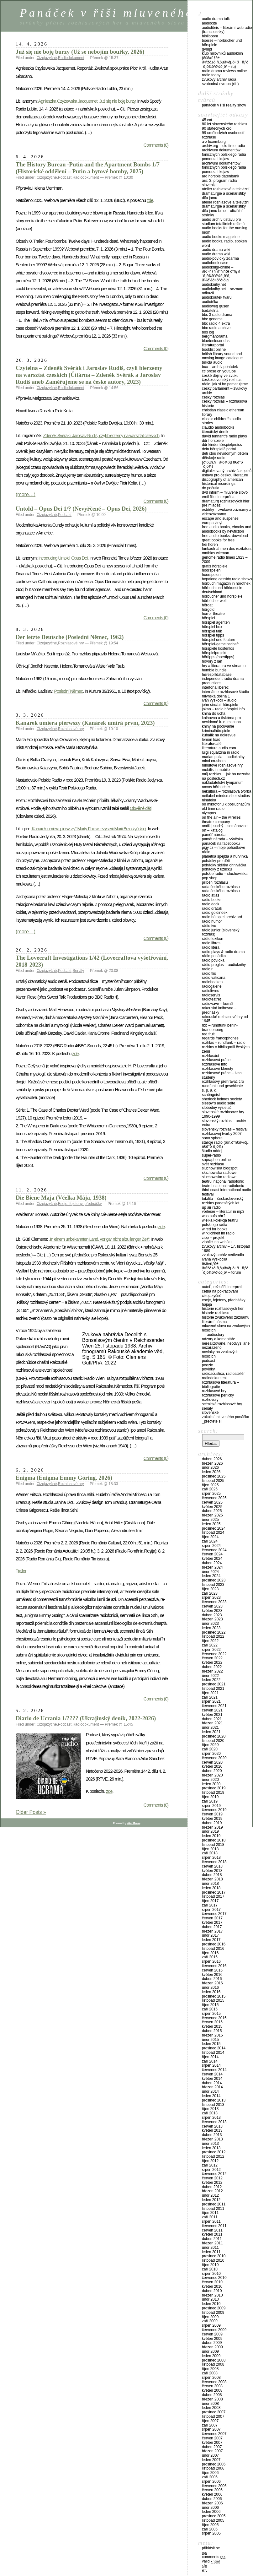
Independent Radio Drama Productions (223, 680)
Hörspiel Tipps (213, 635)
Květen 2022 (212, 1662)
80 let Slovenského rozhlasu (225, 124)
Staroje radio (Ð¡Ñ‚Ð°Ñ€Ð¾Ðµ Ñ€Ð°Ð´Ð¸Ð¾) (225, 1144)
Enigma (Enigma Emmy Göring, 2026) (64, 1477)
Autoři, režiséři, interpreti (222, 1287)
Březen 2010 (212, 2295)
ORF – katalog (212, 830)
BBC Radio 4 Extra (216, 323)
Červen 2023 (212, 1606)
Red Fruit (208, 1034)
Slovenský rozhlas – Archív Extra (224, 1123)
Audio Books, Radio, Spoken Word (224, 243)
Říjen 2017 (210, 1901)
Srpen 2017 (211, 1909)
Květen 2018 (212, 1870)
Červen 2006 (212, 2490)
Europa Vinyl (212, 523)
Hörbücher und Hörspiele (222, 596)
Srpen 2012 (211, 2169)
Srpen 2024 (211, 1545)
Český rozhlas (213, 397)
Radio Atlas (210, 895)
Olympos (209, 813)
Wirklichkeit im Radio (218, 1233)
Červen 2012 (212, 2178)
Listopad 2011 (213, 2208)
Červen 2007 (212, 2438)
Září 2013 (210, 2113)
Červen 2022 (212, 1658)
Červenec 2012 (214, 2174)
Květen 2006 (212, 2494)
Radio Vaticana (213, 977)
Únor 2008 (210, 2403)
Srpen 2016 (211, 1961)
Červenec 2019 (214, 1810)
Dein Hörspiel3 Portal (219, 449)
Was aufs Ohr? (213, 1216)
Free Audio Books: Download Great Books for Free (225, 538)
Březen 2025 (212, 1515)
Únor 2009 (210, 2351)
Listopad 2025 (213, 1480)
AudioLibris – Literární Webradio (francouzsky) (227, 29)
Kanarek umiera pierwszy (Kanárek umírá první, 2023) (85, 722)
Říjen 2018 (210, 1849)
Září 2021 (210, 1697)
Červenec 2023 (214, 1602)
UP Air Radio (211, 1207)
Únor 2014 (210, 2091)
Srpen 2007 (211, 2429)
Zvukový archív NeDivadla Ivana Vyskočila (223, 1257)
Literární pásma (214, 1322)
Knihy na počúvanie (218, 726)
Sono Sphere (212, 1138)
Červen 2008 (212, 2386)
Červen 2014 (212, 2074)
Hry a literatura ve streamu (223, 666)
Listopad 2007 (213, 2416)
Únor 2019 (210, 1831)
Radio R (207, 969)
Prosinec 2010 (213, 2256)
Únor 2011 (210, 2247)
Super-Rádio (211, 1155)
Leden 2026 (211, 1472)
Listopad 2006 (213, 2468)
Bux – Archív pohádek (220, 367)
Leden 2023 (211, 1628)
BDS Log (208, 332)
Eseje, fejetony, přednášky (80, 1203)
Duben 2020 (212, 1771)
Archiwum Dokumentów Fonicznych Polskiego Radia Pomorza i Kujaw (224, 154)
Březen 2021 (212, 1723)
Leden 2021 (211, 1732)
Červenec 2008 (214, 2382)
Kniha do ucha (213, 713)
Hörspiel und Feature (218, 639)
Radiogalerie (212, 986)
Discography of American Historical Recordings (222, 481)
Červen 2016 (212, 1970)
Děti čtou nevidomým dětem (225, 453)
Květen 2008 (212, 2390)
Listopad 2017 (213, 1896)
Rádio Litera (210, 947)
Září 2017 (210, 1905)
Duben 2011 (212, 2239)
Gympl (207, 49)
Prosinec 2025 (213, 1476)
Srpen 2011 (211, 2221)
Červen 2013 (212, 2126)
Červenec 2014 (214, 2070)
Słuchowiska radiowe (219, 1172)
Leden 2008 (211, 2407)
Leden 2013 (211, 2148)
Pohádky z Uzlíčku (217, 869)
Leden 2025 (211, 1524)
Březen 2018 (212, 1879)
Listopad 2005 (213, 2520)
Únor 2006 (210, 2507)
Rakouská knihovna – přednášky (219, 1010)
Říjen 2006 (210, 2472)
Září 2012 (210, 2165)
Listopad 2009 (213, 2312)
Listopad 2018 (213, 1844)
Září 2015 (210, 2009)
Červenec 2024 (214, 1550)
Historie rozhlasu (215, 1313)
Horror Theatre (213, 613)
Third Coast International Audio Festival (226, 1192)
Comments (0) (156, 145)
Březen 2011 (212, 2243)
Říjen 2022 (210, 1641)
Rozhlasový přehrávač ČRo (223, 1081)
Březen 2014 (212, 2087)
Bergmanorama (214, 336)
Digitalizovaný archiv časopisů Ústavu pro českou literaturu (226, 473)
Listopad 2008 (213, 2364)
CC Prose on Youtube (219, 371)
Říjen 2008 (210, 2369)
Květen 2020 (212, 1766)
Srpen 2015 (211, 2013)
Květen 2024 (212, 1558)
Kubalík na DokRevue (218, 735)
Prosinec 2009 (213, 2308)
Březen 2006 (212, 2503)
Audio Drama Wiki (216, 249)
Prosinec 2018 (213, 1840)
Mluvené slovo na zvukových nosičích (226, 1328)
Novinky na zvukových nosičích (220, 1354)
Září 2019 (210, 1801)
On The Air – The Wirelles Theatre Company (221, 819)
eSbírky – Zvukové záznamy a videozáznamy (226, 511)
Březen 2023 (212, 1619)
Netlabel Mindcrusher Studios (226, 796)
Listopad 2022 (213, 1636)
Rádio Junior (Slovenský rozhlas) (220, 932)
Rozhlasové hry (71, 643)
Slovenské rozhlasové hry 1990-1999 (223, 1114)
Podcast (64, 177)
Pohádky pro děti (216, 861)
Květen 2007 (212, 2442)
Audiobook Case (215, 263)
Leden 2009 (211, 2356)
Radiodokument (71, 58)
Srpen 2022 (211, 1649)
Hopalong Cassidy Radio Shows (227, 579)
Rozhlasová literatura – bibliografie (220, 1384)
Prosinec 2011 (213, 2204)
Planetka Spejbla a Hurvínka (225, 856)
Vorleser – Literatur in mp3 (223, 1211)
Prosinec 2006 (213, 2464)
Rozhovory (210, 1399)
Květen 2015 (212, 2026)
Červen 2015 (212, 2022)
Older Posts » (31, 1812)
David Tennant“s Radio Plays (224, 436)
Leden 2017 (211, 1940)
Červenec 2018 (214, 1862)
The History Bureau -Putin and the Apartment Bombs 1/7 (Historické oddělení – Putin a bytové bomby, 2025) (88, 168)
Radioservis (211, 995)
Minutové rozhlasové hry (222, 765)
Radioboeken (212, 982)
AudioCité (209, 23)
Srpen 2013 (211, 2117)
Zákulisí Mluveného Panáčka (225, 1417)
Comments (213, 2557)
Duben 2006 (212, 2499)
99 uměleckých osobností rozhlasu (223, 135)
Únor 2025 (210, 1519)
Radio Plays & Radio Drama (223, 952)
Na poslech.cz (213, 778)
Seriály (78, 970)
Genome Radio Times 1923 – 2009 (224, 559)
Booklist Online (214, 349)
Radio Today (211, 75)
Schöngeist (211, 1095)
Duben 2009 (212, 2342)
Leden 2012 (211, 2200)
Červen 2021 (212, 1710)
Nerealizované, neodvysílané (226, 1343)
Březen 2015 (212, 2035)
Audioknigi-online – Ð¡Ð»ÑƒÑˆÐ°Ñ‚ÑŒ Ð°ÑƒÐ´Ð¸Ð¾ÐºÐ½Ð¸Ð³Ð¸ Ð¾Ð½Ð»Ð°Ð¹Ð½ (221, 273)
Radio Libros (211, 943)
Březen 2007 (212, 2451)
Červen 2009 (212, 2334)
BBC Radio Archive (216, 328)
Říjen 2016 (210, 1953)
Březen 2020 (212, 1775)
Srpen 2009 (211, 2325)
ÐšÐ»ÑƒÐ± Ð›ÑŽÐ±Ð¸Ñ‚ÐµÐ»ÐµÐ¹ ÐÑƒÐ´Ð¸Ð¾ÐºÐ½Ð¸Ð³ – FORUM (225, 1268)
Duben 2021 (212, 1719)
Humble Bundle (214, 670)
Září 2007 (210, 2425)
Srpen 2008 (211, 2377)
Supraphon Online (216, 1160)
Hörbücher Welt (214, 601)
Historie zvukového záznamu (225, 1317)
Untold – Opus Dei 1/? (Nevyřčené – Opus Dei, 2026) (81, 508)
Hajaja (207, 1304)
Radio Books (211, 900)
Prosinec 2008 (213, 2360)
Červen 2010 (212, 2282)
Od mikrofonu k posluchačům (226, 804)
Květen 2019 (212, 1818)
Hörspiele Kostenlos (218, 648)
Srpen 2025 (211, 1493)
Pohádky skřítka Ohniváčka (224, 865)
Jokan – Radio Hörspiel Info (223, 709)
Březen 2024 (212, 1567)
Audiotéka (210, 302)
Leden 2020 (211, 1784)
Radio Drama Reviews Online (224, 71)
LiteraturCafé (212, 743)
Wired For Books (214, 1229)
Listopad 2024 (213, 1532)
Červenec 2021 (214, 1706)
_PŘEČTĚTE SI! (212, 1421)
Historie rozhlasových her (223, 1308)
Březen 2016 (212, 1983)
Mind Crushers (213, 761)
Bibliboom (210, 36)
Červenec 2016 (214, 1966)
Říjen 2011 (210, 2212)
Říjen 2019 (210, 1797)
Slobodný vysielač (216, 1107)
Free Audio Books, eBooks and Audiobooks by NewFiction (226, 529)
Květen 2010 (212, 2286)
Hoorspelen (211, 570)
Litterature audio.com (219, 748)
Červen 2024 (212, 1554)
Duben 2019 (212, 1823)
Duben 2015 (212, 2031)
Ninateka (209, 800)
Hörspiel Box (212, 627)
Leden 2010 (211, 2304)
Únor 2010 (210, 2299)
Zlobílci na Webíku (217, 1242)
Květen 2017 (212, 1922)
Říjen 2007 (210, 2421)
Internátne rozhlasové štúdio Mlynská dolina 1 (225, 694)
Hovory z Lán (212, 661)
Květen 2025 (212, 1507)
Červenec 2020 (214, 1758)
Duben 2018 (212, 1875)
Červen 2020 (212, 1762)
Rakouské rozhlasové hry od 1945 (225, 1019)
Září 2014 (210, 2061)
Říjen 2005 (210, 2525)
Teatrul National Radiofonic (223, 1186)
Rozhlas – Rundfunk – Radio (223, 1042)
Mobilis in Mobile (216, 769)
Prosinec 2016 (213, 1944)
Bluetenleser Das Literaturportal (215, 343)
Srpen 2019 (211, 1805)
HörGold (208, 609)
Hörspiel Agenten (216, 622)
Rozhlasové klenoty (217, 1068)
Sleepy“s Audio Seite (218, 1103)
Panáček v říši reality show (224, 105)
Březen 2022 (212, 1671)
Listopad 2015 (213, 2000)
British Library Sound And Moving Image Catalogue (222, 356)
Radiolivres (210, 991)
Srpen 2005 (211, 2533)
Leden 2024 (211, 1576)
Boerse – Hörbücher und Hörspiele (222, 42)
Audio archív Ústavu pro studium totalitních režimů (223, 221)
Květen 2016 (212, 1974)
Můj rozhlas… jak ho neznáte (226, 774)
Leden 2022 (211, 1680)
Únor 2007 (210, 2455)
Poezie (207, 1365)
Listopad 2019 (213, 1792)
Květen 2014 (212, 2078)
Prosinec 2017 (213, 1892)
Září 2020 (210, 1749)
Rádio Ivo (209, 926)
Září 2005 (210, 2529)
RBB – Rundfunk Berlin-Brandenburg (220, 1027)
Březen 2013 (212, 2139)
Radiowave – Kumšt (217, 1003)
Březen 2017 (212, 1931)
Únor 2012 (210, 2195)
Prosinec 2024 (213, 1528)
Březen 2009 (212, 2347)
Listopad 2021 (213, 1688)
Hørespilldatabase (217, 674)
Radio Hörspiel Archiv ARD (222, 917)
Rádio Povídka (213, 960)
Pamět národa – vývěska (222, 839)
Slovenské (210, 1412)
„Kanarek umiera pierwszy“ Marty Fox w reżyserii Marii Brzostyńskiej (88, 828)
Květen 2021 (212, 1714)
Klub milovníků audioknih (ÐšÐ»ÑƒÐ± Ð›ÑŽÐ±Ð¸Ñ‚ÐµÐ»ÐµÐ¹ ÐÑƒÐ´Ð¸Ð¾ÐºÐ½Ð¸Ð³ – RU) (225, 59)
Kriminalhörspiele (216, 731)
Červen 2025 (212, 1502)
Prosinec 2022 (213, 1632)
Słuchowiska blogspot (219, 1168)
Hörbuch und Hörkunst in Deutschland (222, 590)
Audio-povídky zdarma (220, 258)
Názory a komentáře (218, 1339)
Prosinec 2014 (213, 2048)
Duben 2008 (212, 2395)
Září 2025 (210, 1489)
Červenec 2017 (214, 1914)
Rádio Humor (212, 921)
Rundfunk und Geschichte (222, 1086)
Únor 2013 (210, 2143)
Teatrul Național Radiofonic (223, 1181)
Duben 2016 (212, 1979)
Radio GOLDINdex (214, 912)
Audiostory (215, 1334)
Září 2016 (210, 1957)
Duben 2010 (212, 2291)
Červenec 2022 (214, 1654)
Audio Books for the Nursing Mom (224, 230)
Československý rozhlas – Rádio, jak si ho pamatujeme (225, 381)
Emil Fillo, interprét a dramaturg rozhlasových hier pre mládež (225, 501)
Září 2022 (210, 1645)
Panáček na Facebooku (221, 843)
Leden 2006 (211, 2511)
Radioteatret (211, 999)
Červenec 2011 (214, 2226)
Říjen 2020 (210, 1745)
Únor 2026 (210, 1467)
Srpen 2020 (211, 1753)
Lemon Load (211, 739)
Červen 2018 (212, 1866)
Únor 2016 (210, 1987)
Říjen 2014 (210, 2057)
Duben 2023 (212, 1615)
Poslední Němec (68, 691)
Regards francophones (220, 1038)
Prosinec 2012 (213, 2152)
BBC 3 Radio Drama (217, 314)
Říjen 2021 (210, 1693)
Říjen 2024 (210, 1537)
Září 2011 (210, 2217)
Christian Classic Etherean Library (223, 412)
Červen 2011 (212, 2230)
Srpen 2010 (211, 2273)
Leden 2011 (211, 2252)
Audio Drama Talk (216, 19)
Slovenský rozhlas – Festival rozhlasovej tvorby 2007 (224, 1131)
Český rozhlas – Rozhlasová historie (224, 403)
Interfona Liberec (215, 687)
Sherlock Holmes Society (222, 1099)
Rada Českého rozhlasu (221, 887)
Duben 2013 (212, 2135)
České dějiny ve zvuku (220, 375)
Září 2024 (210, 1541)
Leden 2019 (211, 1836)
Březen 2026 (212, 1463)
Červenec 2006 (214, 2486)
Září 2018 (210, 1853)
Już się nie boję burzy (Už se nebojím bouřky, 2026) (80, 51)
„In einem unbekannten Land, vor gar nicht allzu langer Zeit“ (99, 1239)
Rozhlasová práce (216, 1060)
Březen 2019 (212, 1827)
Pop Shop (209, 878)
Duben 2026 (212, 1459)
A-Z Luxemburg (214, 141)
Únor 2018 (210, 1883)
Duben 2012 (212, 2187)
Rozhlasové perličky (218, 1395)
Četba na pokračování (220, 1291)
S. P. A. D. (209, 1090)
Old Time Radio (213, 808)
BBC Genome (212, 319)
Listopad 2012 (213, 2156)
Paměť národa (213, 834)
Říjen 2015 (210, 2005)
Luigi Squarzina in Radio (220, 752)
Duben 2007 (212, 2447)
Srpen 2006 (211, 2481)
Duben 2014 (212, 2083)
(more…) (25, 494)
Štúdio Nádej (212, 1151)
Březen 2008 (212, 2399)
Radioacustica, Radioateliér (223, 1373)
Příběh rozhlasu (215, 882)
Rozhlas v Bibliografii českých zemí (226, 1049)
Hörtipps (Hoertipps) (218, 657)
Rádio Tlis (209, 973)
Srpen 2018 (211, 1857)
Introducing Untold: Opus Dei (62, 558)
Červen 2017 (212, 1918)
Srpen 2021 (211, 1701)
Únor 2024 (210, 1572)
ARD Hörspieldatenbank (220, 176)
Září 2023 (210, 1593)
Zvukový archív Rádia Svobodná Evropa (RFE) (220, 81)
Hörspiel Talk (212, 631)
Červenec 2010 (214, 2277)
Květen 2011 (212, 2234)
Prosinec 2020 (213, 1736)
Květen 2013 (212, 2130)
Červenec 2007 (214, 2434)
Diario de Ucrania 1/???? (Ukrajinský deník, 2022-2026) (86, 1718)
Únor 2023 (210, 1623)
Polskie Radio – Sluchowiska (224, 873)
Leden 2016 (211, 1992)
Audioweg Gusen (215, 306)
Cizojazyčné (47, 58)
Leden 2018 (211, 1888)
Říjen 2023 (210, 1589)
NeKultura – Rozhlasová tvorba (226, 791)
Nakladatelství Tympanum (223, 782)
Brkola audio (212, 362)
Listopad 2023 (213, 1584)
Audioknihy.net (214, 284)
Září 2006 (210, 2477)
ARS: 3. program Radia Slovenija (219, 182)
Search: (208, 1431)
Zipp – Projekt (213, 1237)
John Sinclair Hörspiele (220, 704)
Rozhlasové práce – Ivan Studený (222, 1075)
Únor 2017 (210, 1935)
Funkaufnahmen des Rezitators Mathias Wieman (226, 550)
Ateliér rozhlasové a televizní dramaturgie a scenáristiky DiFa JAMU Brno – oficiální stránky (225, 208)
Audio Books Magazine (221, 237)
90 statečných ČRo (216, 128)
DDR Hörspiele (213, 440)
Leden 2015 (211, 2044)
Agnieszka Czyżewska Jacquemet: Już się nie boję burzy (86, 101)
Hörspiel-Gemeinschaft (220, 644)
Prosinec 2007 (213, 2412)
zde (150, 200)
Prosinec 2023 (213, 1580)
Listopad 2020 (213, 1740)
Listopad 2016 (213, 1948)
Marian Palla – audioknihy (223, 757)
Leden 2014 (211, 2096)
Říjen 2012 (210, 2161)
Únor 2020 (210, 1779)
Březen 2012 (212, 2191)
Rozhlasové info (214, 1064)
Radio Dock (210, 904)
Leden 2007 (211, 2460)
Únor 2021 (210, 1727)
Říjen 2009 (210, 2317)
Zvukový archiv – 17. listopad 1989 (226, 1248)
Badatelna (210, 310)
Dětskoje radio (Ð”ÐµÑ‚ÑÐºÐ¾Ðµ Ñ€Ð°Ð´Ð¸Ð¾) (222, 462)
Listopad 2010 (213, 2260)
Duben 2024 (212, 1563)
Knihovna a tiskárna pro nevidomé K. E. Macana (221, 720)
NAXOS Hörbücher (216, 787)
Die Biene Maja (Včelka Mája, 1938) (61, 1197)
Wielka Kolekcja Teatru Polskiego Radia (220, 1222)
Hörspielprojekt (214, 653)
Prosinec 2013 (213, 2100)
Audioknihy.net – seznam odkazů (222, 291)
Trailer (21, 1571)
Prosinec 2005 (213, 2516)
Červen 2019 (212, 1814)
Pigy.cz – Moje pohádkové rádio (223, 849)
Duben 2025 (212, 1511)
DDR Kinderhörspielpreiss (222, 444)
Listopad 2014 (213, 2052)
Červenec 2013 (214, 2122)
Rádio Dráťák (212, 908)
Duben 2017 (212, 1927)
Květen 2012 (212, 2182)
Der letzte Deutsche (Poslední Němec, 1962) (70, 637)
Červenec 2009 (214, 2330)
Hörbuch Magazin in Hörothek (226, 583)
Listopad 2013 (213, 2104)
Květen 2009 (212, 2338)
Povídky (208, 1369)
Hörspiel (208, 618)
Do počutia (210, 488)
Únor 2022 (210, 1675)
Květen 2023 (212, 1610)
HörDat (207, 605)
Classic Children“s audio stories (221, 421)
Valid (211, 2561)
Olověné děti (140, 808)
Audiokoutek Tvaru (217, 297)
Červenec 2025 (214, 1498)
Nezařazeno (212, 1347)
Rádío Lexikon (212, 938)
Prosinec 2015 (213, 1996)
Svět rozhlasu (213, 1164)
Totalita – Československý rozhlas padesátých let (223, 1200)
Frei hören (210, 544)
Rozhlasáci (210, 1056)
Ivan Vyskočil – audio (219, 700)
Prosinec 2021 (213, 1684)
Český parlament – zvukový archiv (224, 390)
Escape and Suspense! (221, 518)
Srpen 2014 (211, 2065)
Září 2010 (210, 2269)
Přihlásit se (211, 2548)
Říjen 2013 (210, 2109)
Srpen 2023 (211, 1597)
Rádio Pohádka (214, 956)
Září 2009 (210, 2321)
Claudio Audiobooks (218, 427)
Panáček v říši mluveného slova (127, 12)
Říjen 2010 (210, 2265)
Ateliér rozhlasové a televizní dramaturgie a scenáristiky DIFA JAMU (225, 193)
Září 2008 (210, 2373)
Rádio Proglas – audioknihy (224, 965)
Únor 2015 (210, 2039)
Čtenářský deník (215, 432)
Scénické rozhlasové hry (222, 1404)
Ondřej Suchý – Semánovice (224, 826)
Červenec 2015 (214, 2018)
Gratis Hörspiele (214, 566)
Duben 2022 (212, 1667)
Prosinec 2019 (213, 1788)
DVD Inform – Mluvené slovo (225, 492)
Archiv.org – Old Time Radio (223, 146)
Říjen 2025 (210, 1485)
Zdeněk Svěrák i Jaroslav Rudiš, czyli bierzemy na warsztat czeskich (101, 435)
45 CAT (207, 120)
